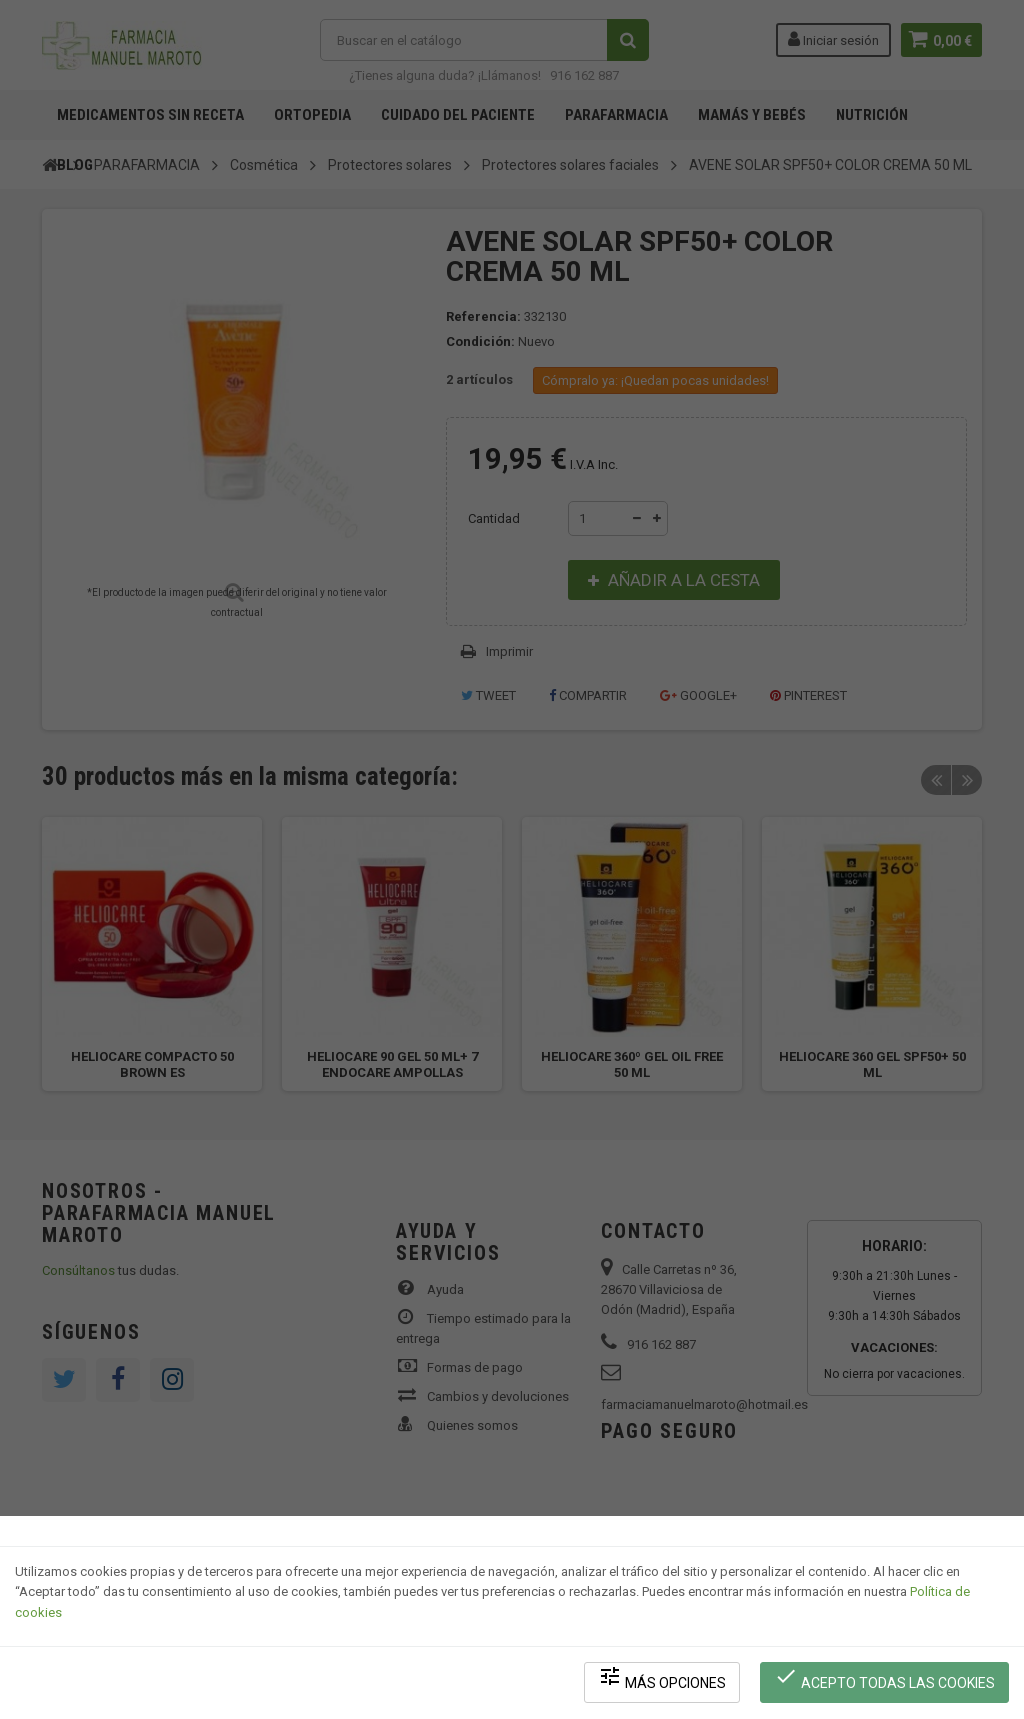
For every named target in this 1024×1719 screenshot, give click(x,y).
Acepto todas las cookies (885, 1679)
